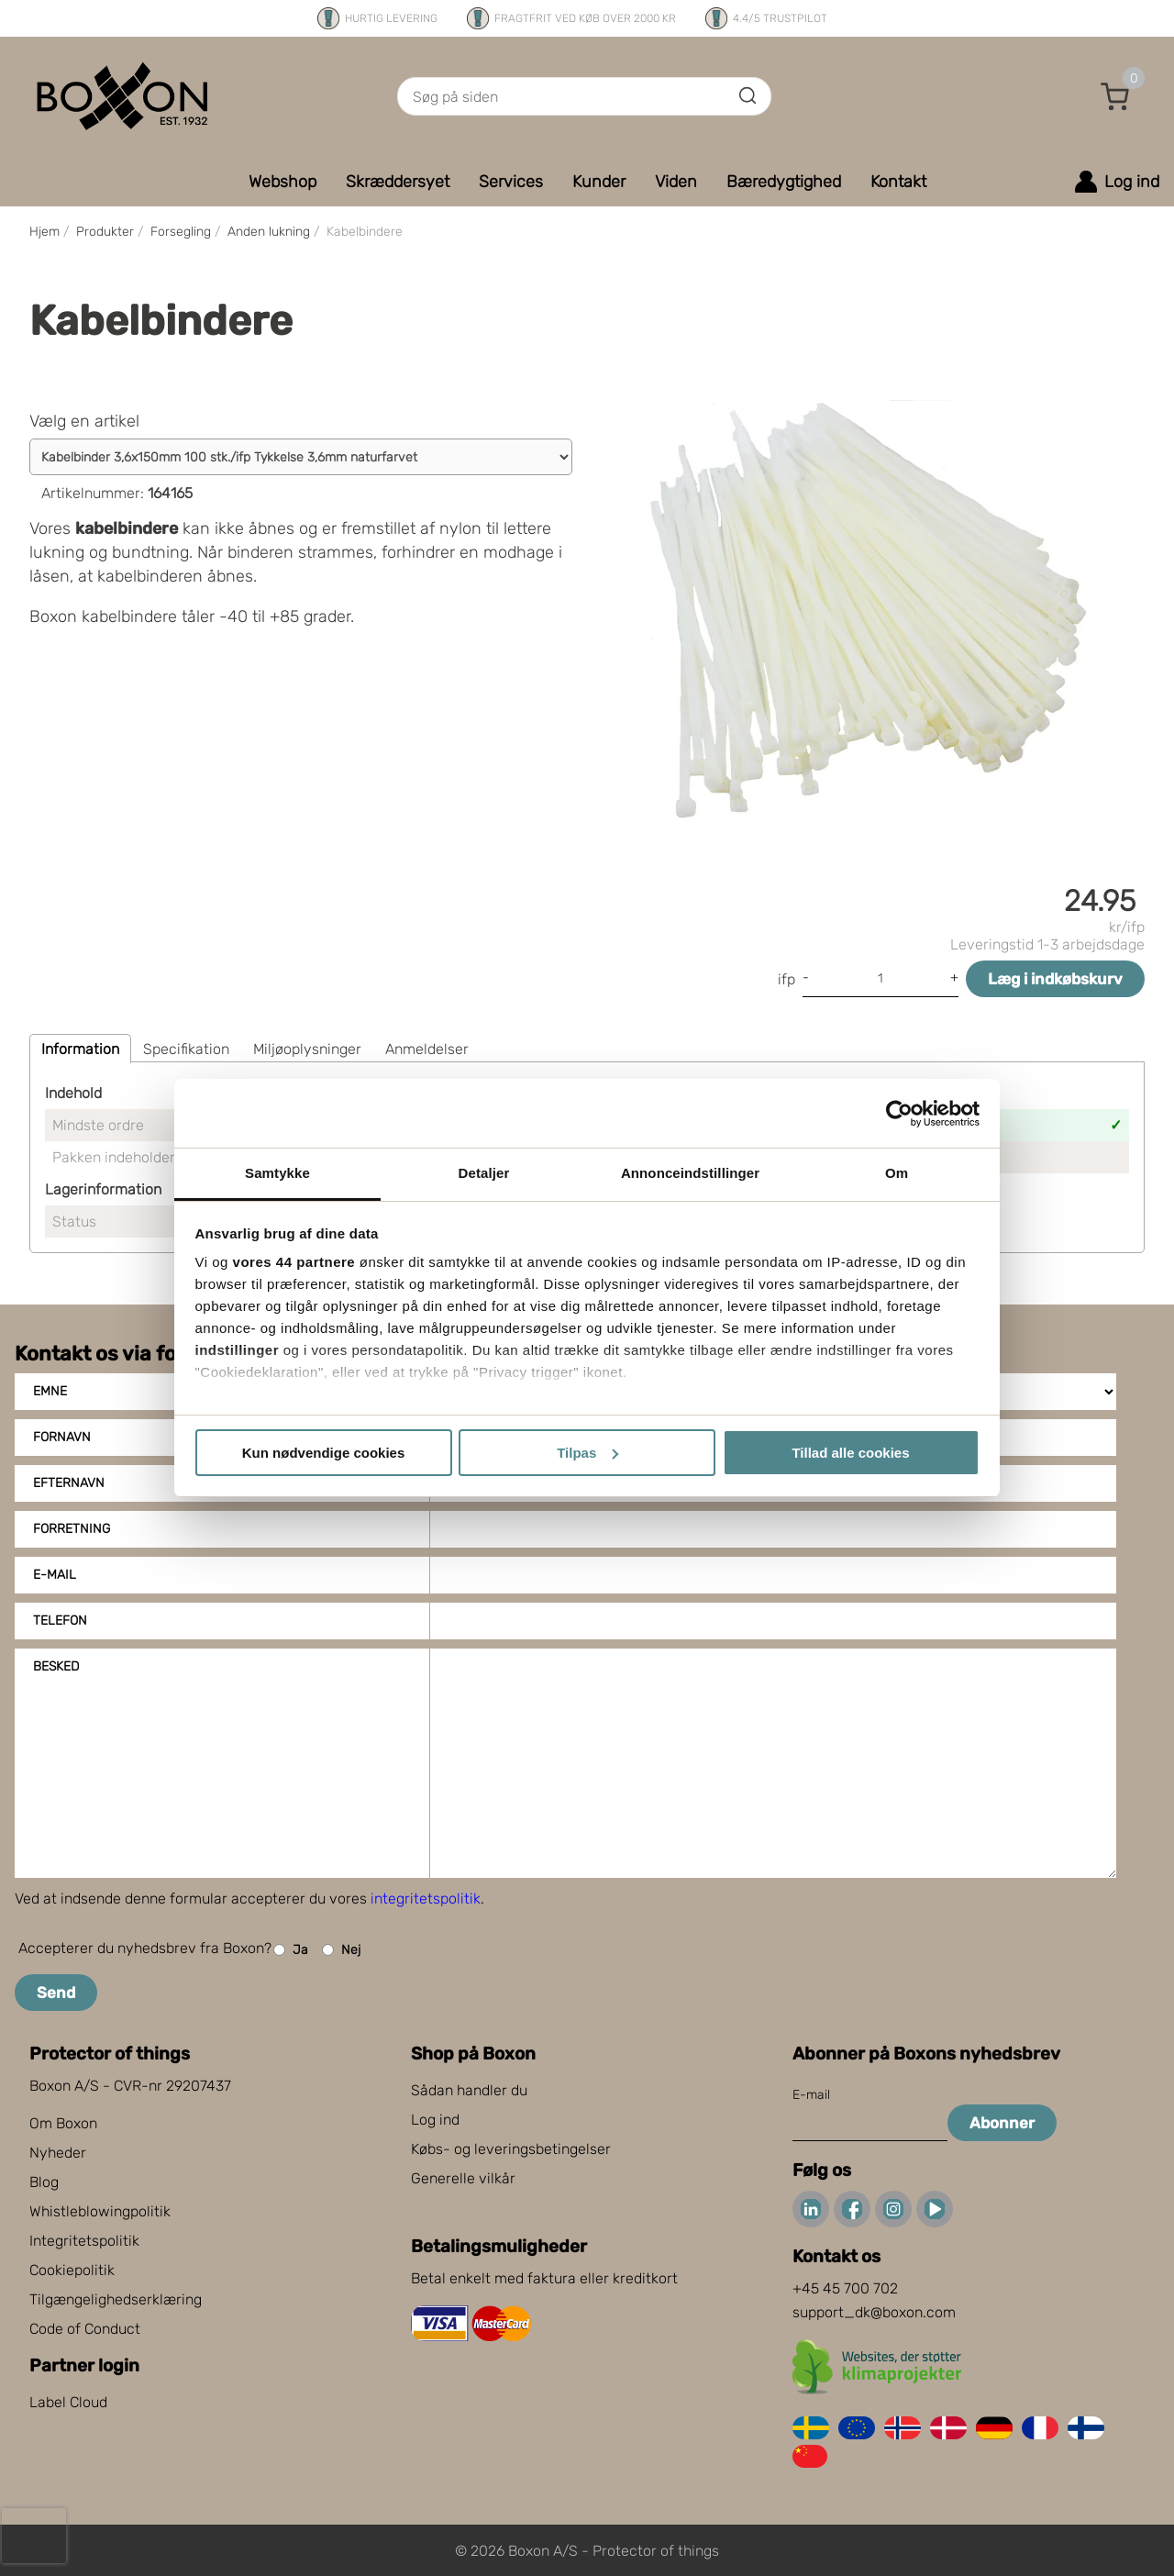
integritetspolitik (426, 1898)
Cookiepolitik (72, 2270)
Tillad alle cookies (850, 1452)
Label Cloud (68, 2402)
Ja (290, 1949)
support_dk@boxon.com (874, 2312)
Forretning (71, 1529)
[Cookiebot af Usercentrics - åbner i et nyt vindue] (899, 1113)
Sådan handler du (469, 2090)
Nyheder (57, 2152)
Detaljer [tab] (484, 1173)
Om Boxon (63, 2123)
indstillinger (237, 1350)
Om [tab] (896, 1173)
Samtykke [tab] (277, 1173)
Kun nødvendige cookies (323, 1452)
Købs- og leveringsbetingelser (511, 2149)
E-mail (54, 1574)
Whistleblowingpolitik (100, 2211)
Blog (44, 2182)
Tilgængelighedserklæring (115, 2299)
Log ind (435, 2119)
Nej (341, 1949)
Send (56, 1992)
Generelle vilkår (463, 2178)
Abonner (1002, 2123)
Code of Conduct (84, 2328)
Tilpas (587, 1452)
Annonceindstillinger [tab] (690, 1173)
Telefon (60, 1620)
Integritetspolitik (84, 2240)
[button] (1115, 96)
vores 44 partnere (294, 1262)
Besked (56, 1666)
